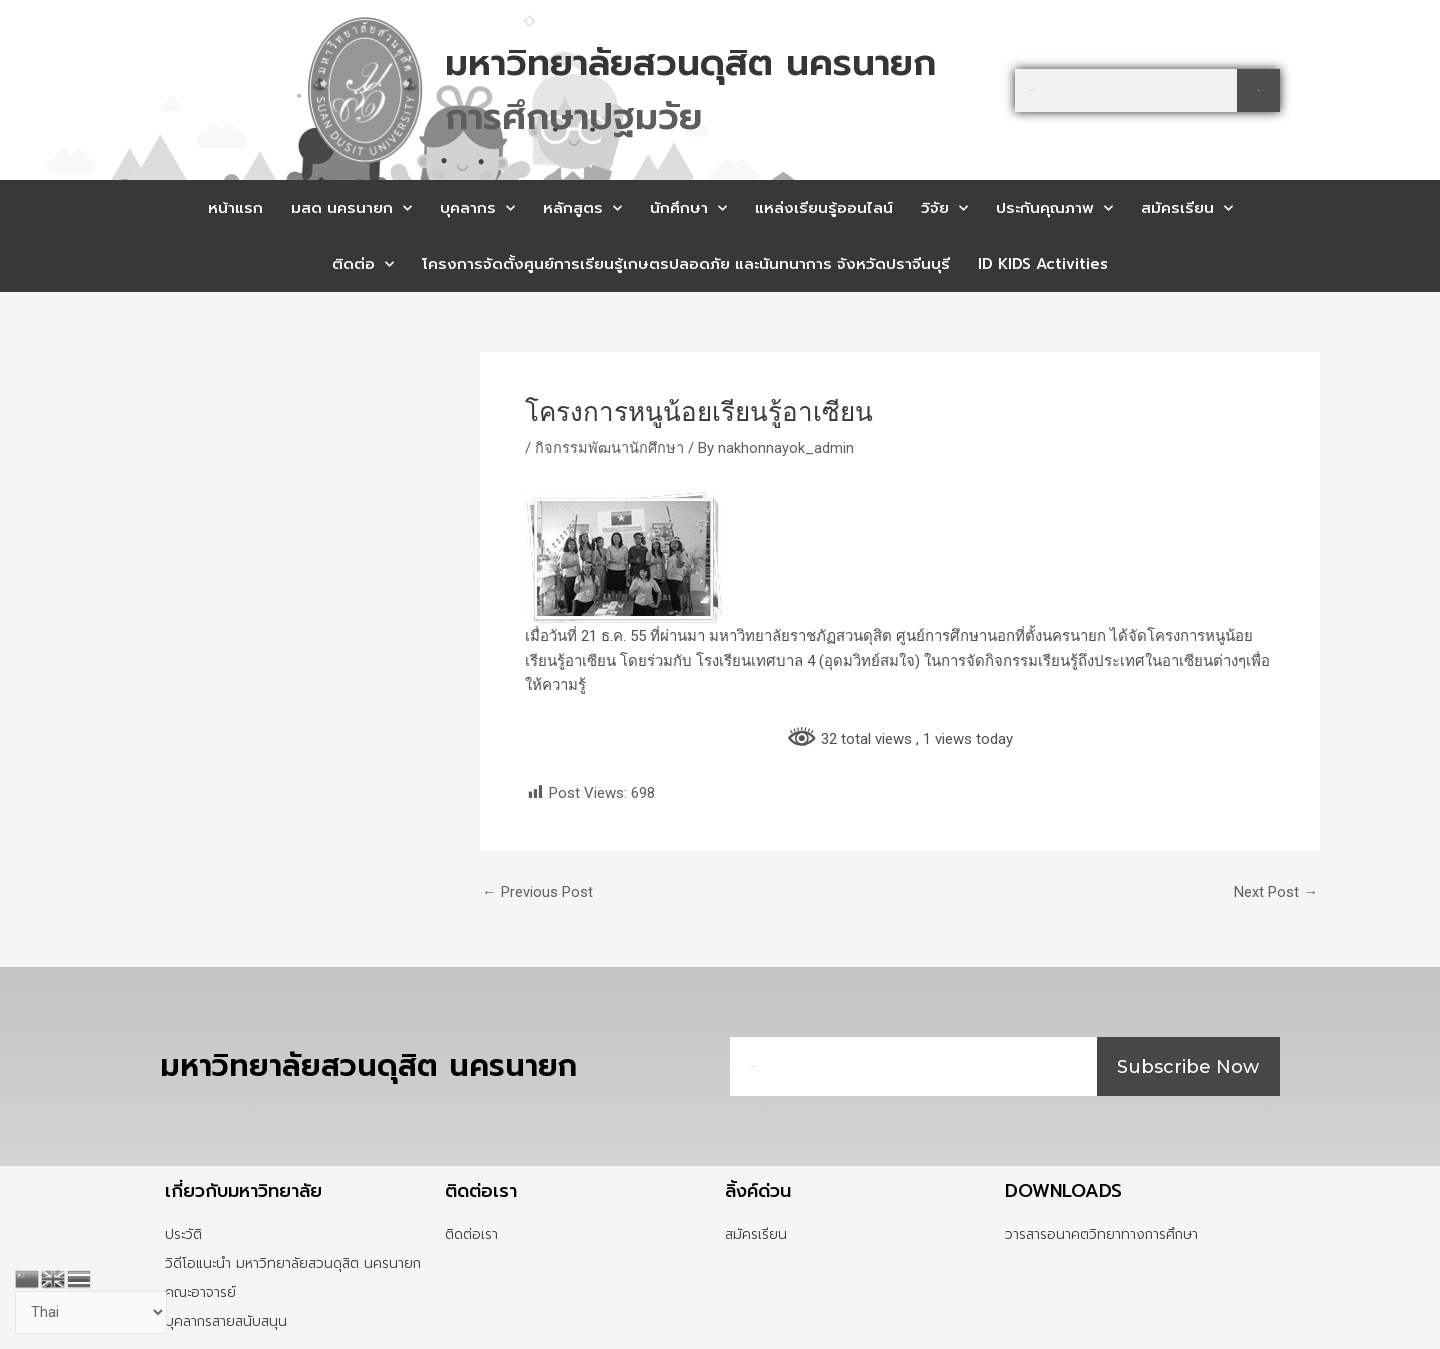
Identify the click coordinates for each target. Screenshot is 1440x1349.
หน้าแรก (235, 208)
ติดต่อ (363, 264)
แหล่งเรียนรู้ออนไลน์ (824, 208)
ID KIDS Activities (1043, 264)
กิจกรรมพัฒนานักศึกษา (610, 448)
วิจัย (944, 208)
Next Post (1276, 892)
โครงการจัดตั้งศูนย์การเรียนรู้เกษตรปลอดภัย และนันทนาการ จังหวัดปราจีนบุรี (686, 264)
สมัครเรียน (1187, 208)
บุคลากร (477, 208)
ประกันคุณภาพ (1054, 208)
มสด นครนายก (351, 208)
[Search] (1258, 90)
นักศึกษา (688, 208)
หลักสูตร (582, 208)
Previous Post (537, 892)
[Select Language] (92, 1312)
